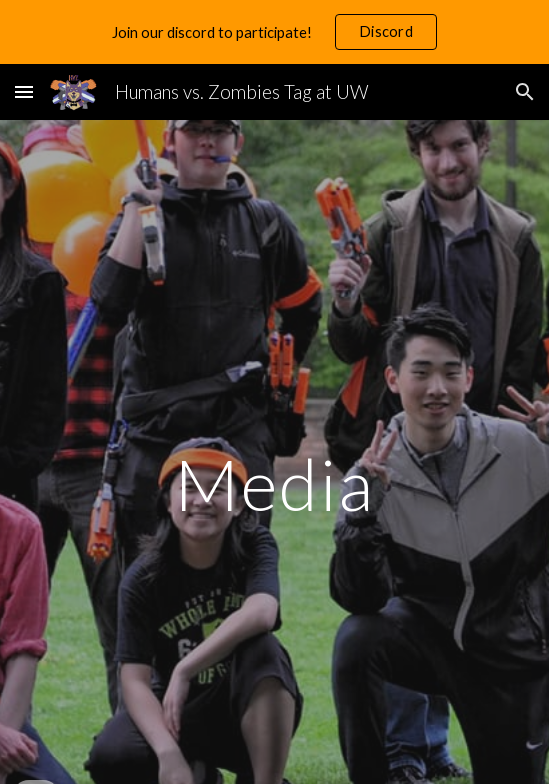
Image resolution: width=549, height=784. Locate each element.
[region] (274, 32)
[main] (274, 484)
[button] (24, 91)
